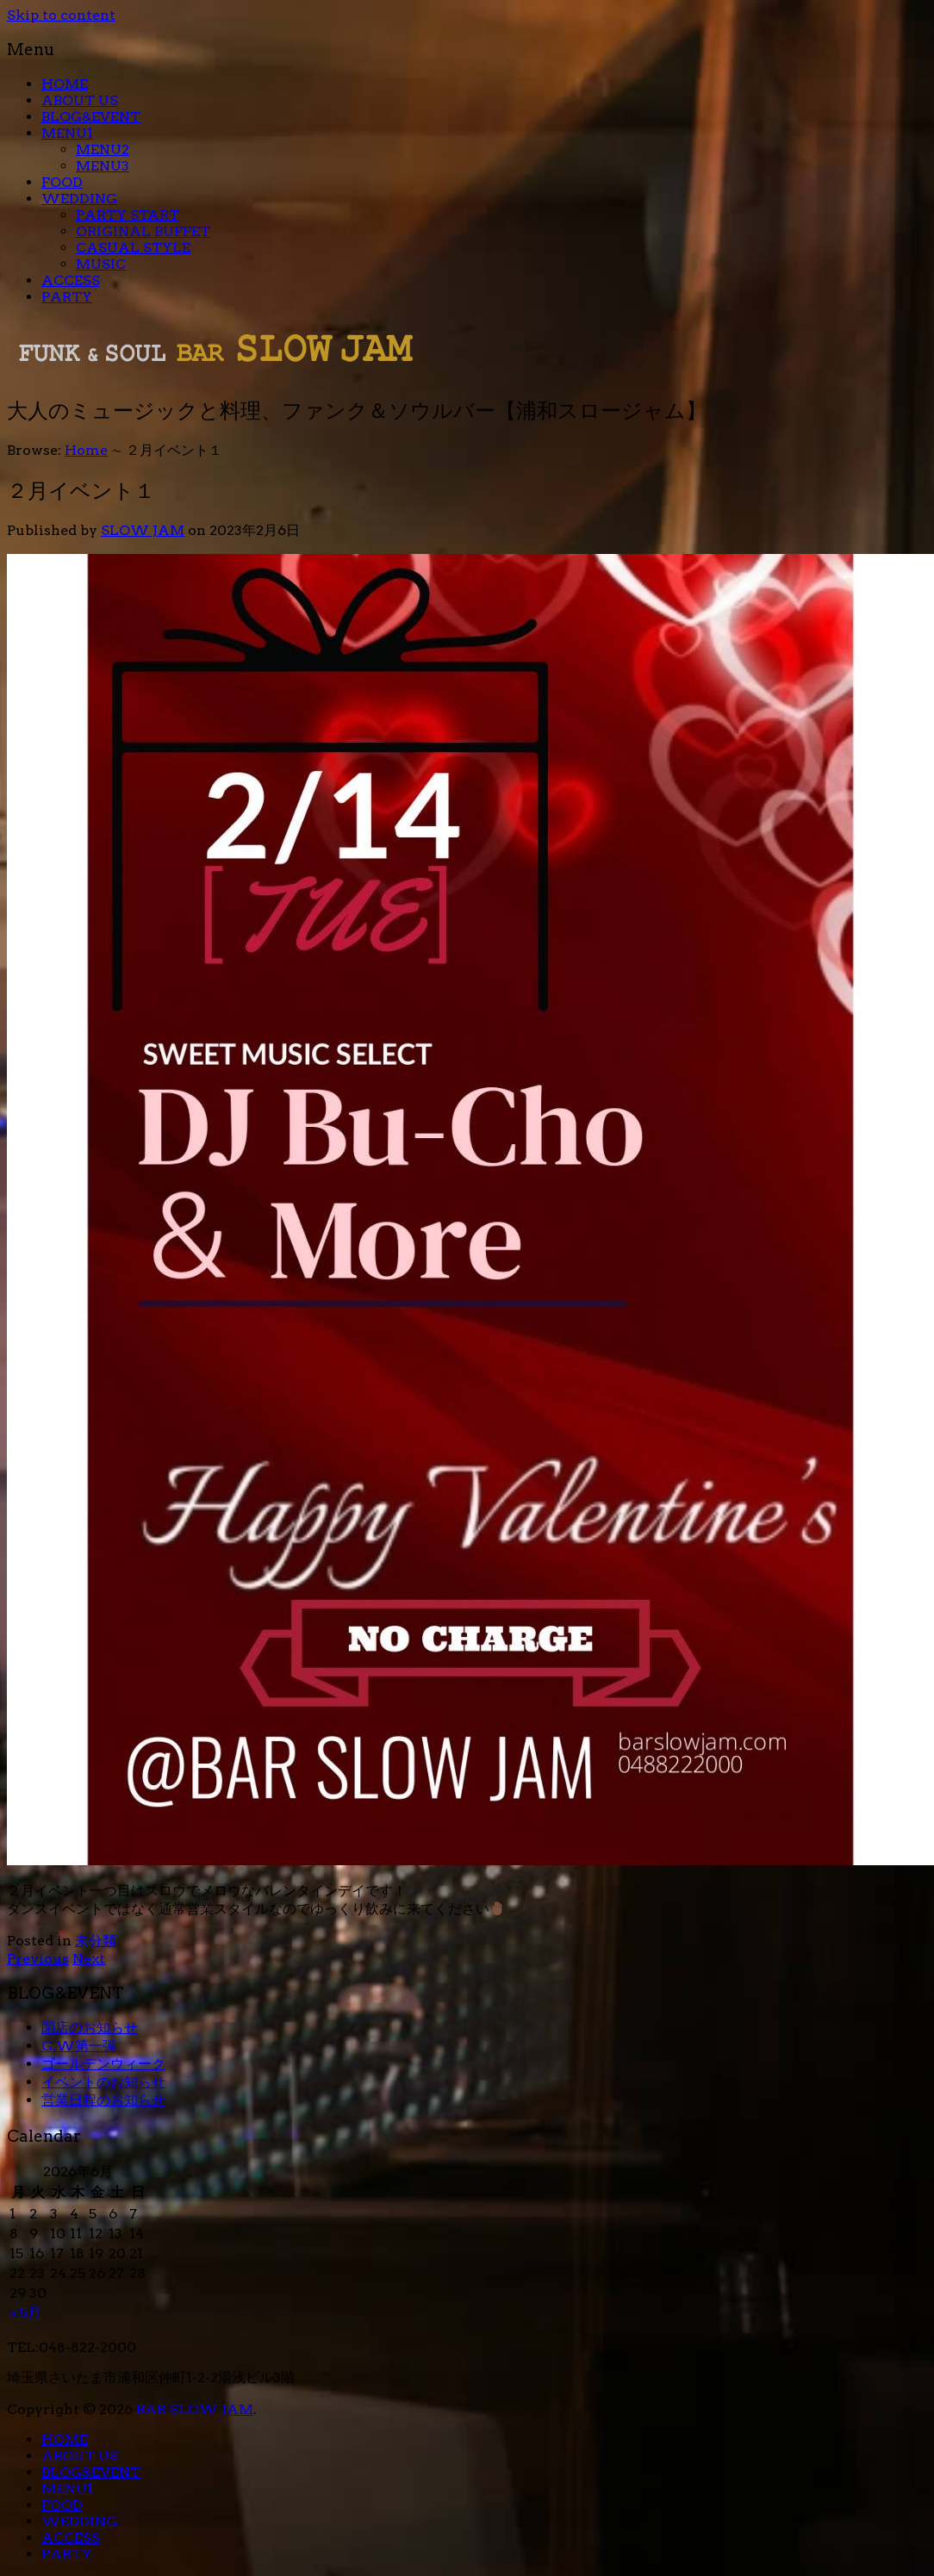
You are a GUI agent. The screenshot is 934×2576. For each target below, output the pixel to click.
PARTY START (127, 215)
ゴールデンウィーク (103, 2064)
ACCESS (70, 280)
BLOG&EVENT (90, 117)
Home (86, 450)
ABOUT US (79, 100)
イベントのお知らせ (103, 2082)
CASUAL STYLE (133, 248)
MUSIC (101, 264)
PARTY (66, 297)
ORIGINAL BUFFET (143, 231)
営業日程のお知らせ (103, 2100)
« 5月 (25, 2313)
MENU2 (102, 149)
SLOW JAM (142, 530)
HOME (64, 84)
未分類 (95, 1940)
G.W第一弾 (78, 2046)
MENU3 (102, 166)
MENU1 (67, 133)
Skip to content (61, 15)
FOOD (62, 182)
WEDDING (79, 198)
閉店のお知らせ (89, 2027)
